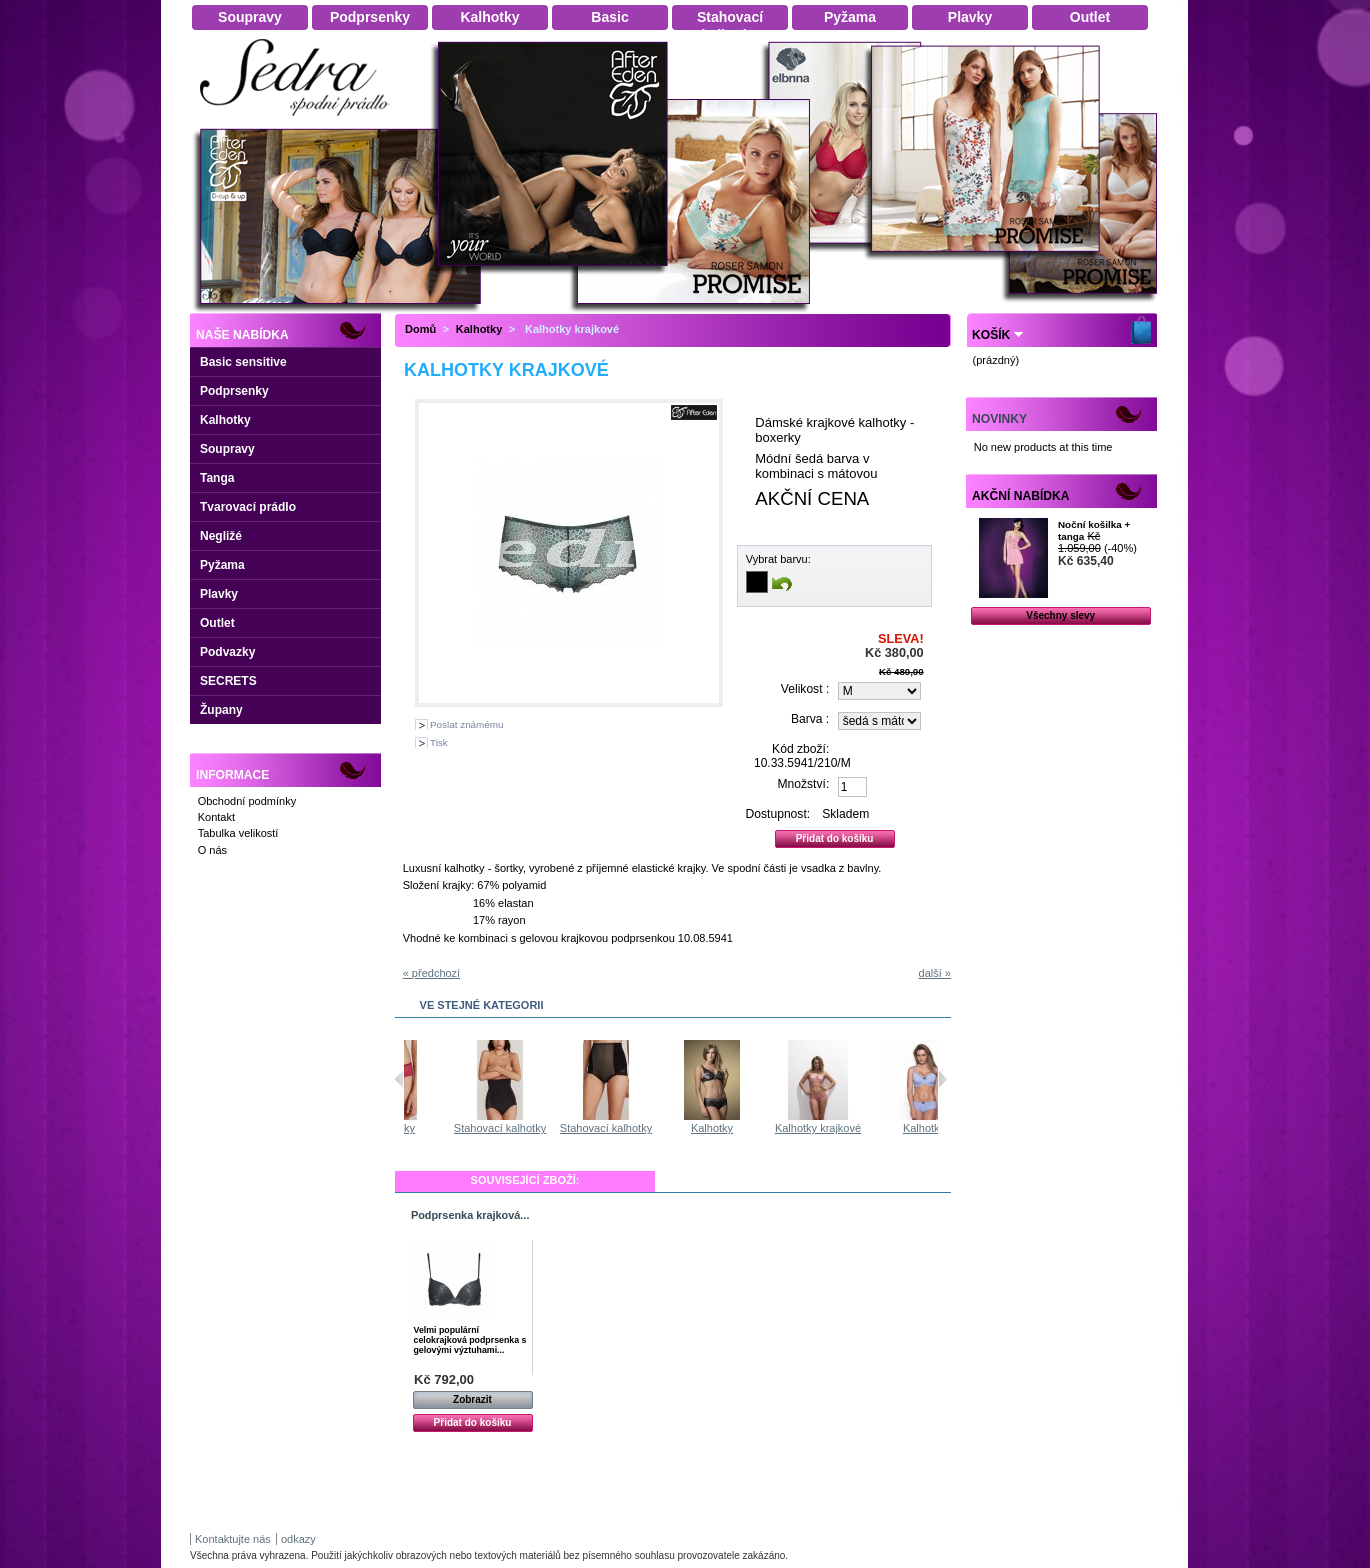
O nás (212, 850)
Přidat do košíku (473, 1422)
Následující (942, 1079)
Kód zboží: (800, 749)
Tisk (439, 742)
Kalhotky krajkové (887, 1128)
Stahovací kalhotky (569, 1128)
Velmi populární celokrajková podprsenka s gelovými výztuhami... (470, 1340)
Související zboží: (525, 1180)
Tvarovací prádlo (248, 507)
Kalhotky (225, 420)
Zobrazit (472, 1399)
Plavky (219, 594)
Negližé (221, 536)
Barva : (810, 719)
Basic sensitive (243, 362)
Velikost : (805, 689)
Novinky (999, 419)
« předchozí (431, 973)
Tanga (217, 478)
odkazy (298, 1539)
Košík (991, 335)
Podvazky (227, 652)
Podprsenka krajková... (470, 1215)
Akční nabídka (1020, 496)
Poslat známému (467, 724)
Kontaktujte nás (233, 1539)
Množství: (804, 784)
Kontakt (216, 817)
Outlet (217, 623)
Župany (221, 710)
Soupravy (227, 449)
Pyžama (222, 565)
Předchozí (399, 1079)
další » (935, 973)
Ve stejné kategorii (482, 1005)
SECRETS (228, 681)
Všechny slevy (1060, 615)
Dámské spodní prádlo (300, 121)
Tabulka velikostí (238, 833)
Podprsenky (234, 391)
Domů (420, 329)
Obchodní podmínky (247, 801)
